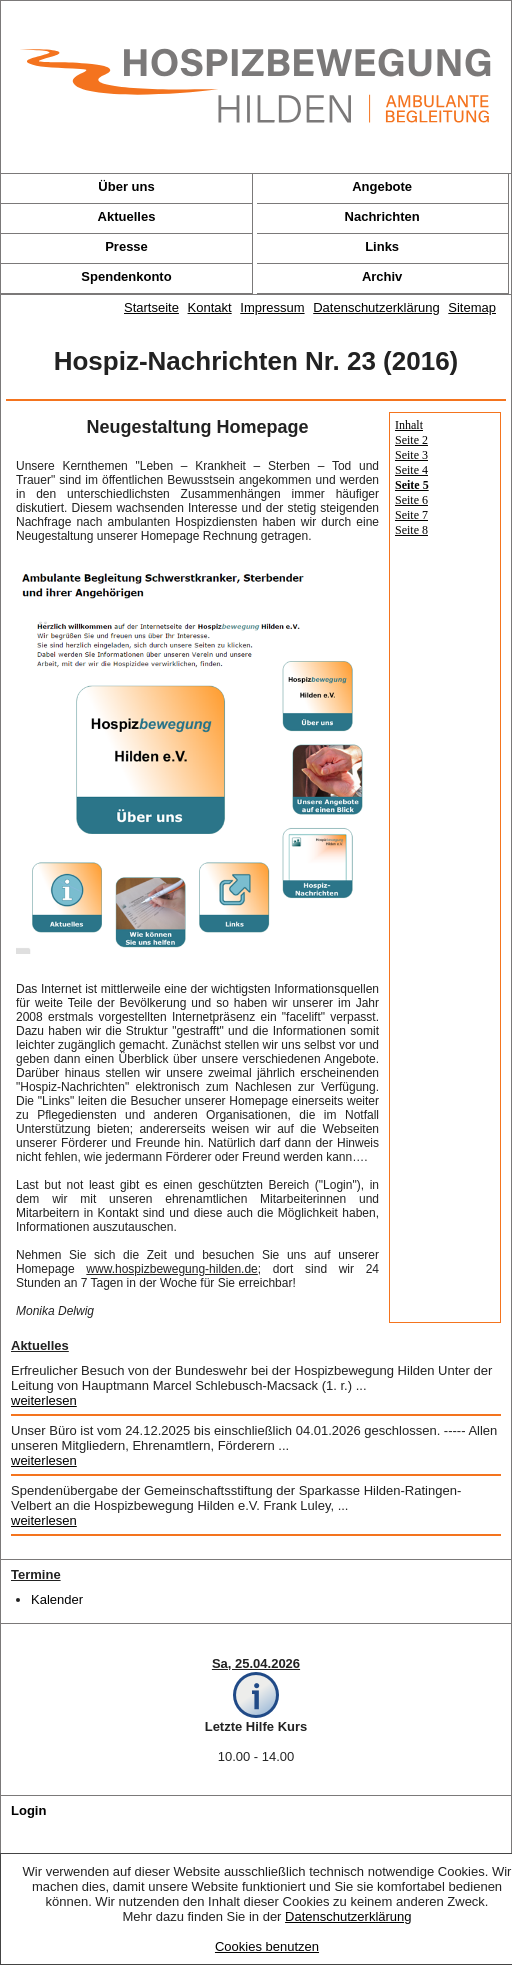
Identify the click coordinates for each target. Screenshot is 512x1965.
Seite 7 (411, 515)
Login (28, 1810)
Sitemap (472, 307)
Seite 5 (412, 485)
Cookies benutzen (267, 1946)
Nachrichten (382, 216)
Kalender (57, 1599)
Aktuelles (127, 216)
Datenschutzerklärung (348, 1916)
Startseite (151, 307)
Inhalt (409, 425)
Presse (126, 246)
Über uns (126, 186)
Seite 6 (411, 500)
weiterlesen (44, 1400)
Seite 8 (411, 530)
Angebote (382, 186)
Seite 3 (411, 455)
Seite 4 (411, 470)
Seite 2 (411, 440)
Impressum (272, 307)
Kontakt (210, 307)
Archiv (382, 276)
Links (382, 246)
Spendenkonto (126, 276)
